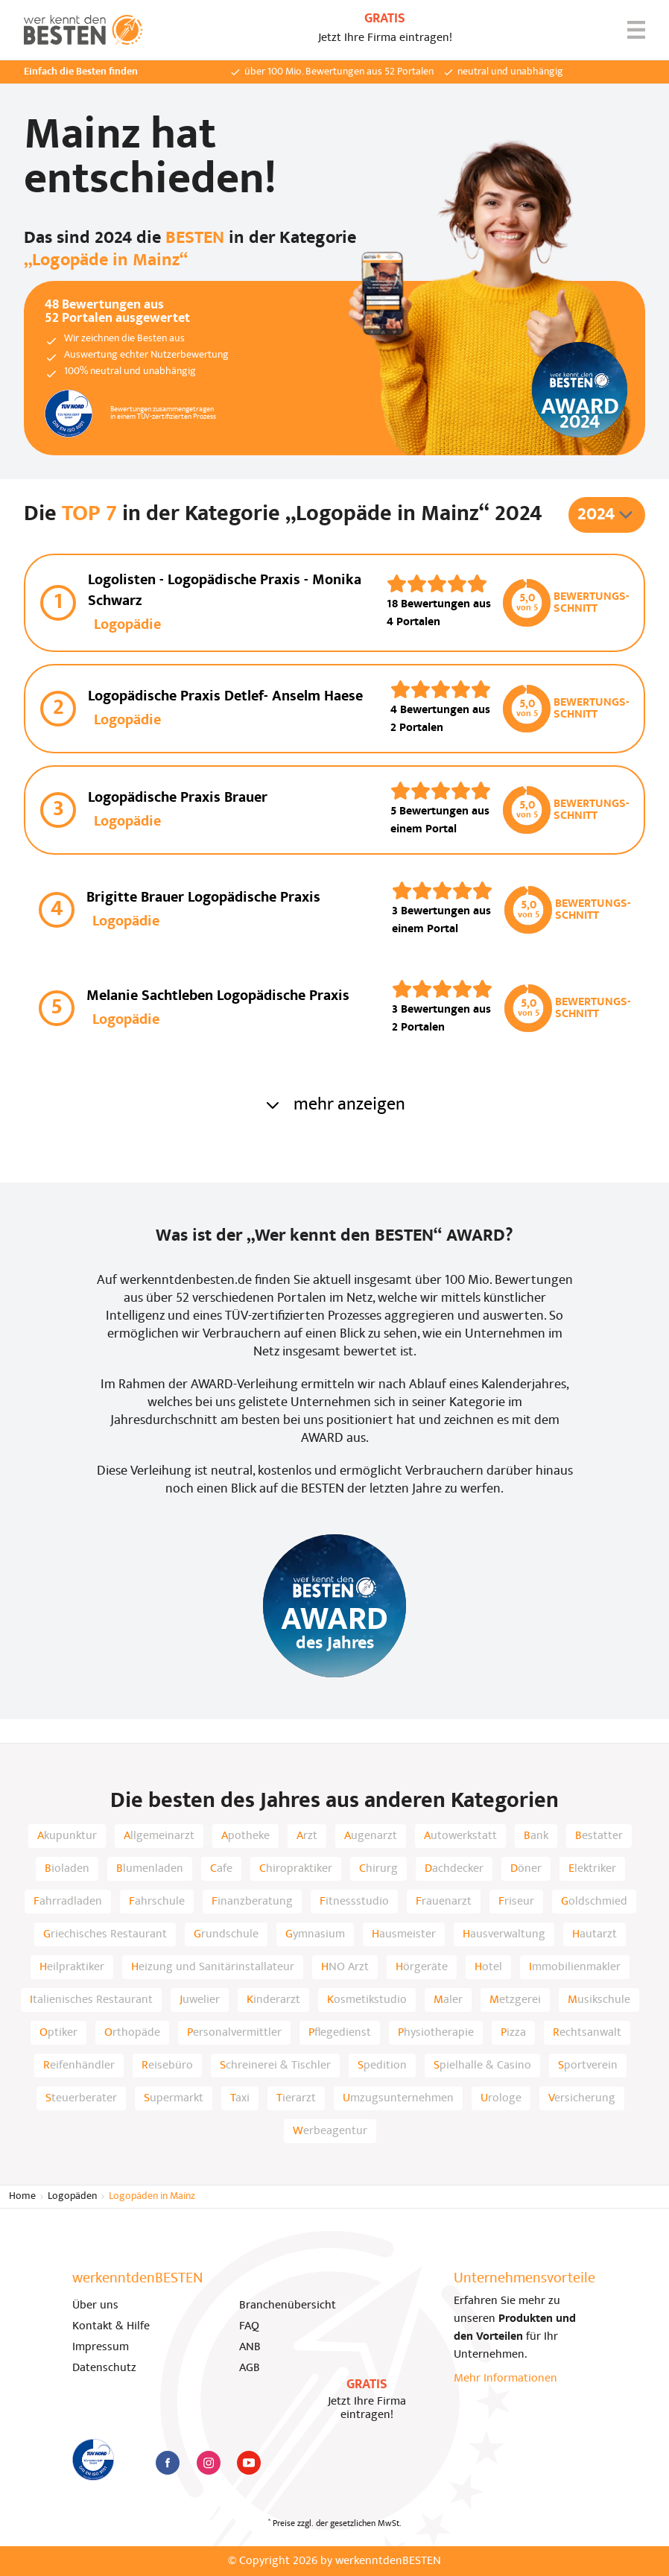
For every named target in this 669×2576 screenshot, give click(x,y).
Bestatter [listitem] (599, 1836)
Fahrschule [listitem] (157, 1902)
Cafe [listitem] (221, 1869)
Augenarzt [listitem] (370, 1836)
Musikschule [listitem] (599, 2000)
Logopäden (72, 2196)
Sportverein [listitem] (588, 2066)
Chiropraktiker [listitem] (295, 1869)
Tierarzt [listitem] (296, 2098)
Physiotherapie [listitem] (436, 2033)
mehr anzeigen (334, 1105)
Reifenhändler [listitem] (79, 2066)
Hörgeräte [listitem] (422, 1967)
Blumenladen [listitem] (149, 1869)
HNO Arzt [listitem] (345, 1967)
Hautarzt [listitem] (594, 1934)
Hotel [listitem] (488, 1967)
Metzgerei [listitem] (515, 2000)
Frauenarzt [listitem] (444, 1902)
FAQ (249, 2326)
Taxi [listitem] (240, 2098)
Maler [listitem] (448, 2000)
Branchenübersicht (287, 2305)
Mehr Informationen (505, 2378)
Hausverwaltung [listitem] (504, 1934)
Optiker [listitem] (58, 2033)
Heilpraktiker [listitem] (71, 1967)
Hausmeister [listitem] (404, 1934)
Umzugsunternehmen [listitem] (398, 2098)
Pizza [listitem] (513, 2033)
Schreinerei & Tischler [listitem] (275, 2066)
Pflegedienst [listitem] (339, 2033)
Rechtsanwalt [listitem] (587, 2033)
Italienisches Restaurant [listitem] (91, 2000)
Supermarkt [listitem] (173, 2098)
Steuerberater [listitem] (81, 2098)
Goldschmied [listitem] (594, 1902)
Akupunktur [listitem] (67, 1836)
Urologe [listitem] (501, 2098)
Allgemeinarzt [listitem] (159, 1836)
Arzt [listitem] (307, 1836)
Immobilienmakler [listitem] (575, 1967)
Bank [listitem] (536, 1836)
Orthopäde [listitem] (132, 2033)
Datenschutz (104, 2368)
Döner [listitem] (526, 1869)
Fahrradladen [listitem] (68, 1902)
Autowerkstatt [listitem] (460, 1836)
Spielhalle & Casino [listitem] (482, 2066)
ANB (250, 2347)
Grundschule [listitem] (226, 1934)
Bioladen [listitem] (67, 1869)
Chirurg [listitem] (378, 1869)
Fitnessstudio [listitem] (354, 1902)
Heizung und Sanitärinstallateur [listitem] (212, 1967)
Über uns (95, 2305)
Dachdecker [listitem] (454, 1869)
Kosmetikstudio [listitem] (367, 2000)
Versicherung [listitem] (581, 2098)
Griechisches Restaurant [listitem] (105, 1934)
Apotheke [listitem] (245, 1836)
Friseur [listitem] (516, 1902)
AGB (249, 2368)
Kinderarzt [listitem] (273, 2000)
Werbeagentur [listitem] (330, 2131)
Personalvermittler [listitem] (234, 2033)
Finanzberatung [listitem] (252, 1902)
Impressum (100, 2347)
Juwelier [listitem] (200, 2000)
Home (22, 2196)
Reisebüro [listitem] (167, 2066)
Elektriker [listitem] (592, 1869)
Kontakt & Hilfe (111, 2326)
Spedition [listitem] (382, 2066)
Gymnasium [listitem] (315, 1934)
